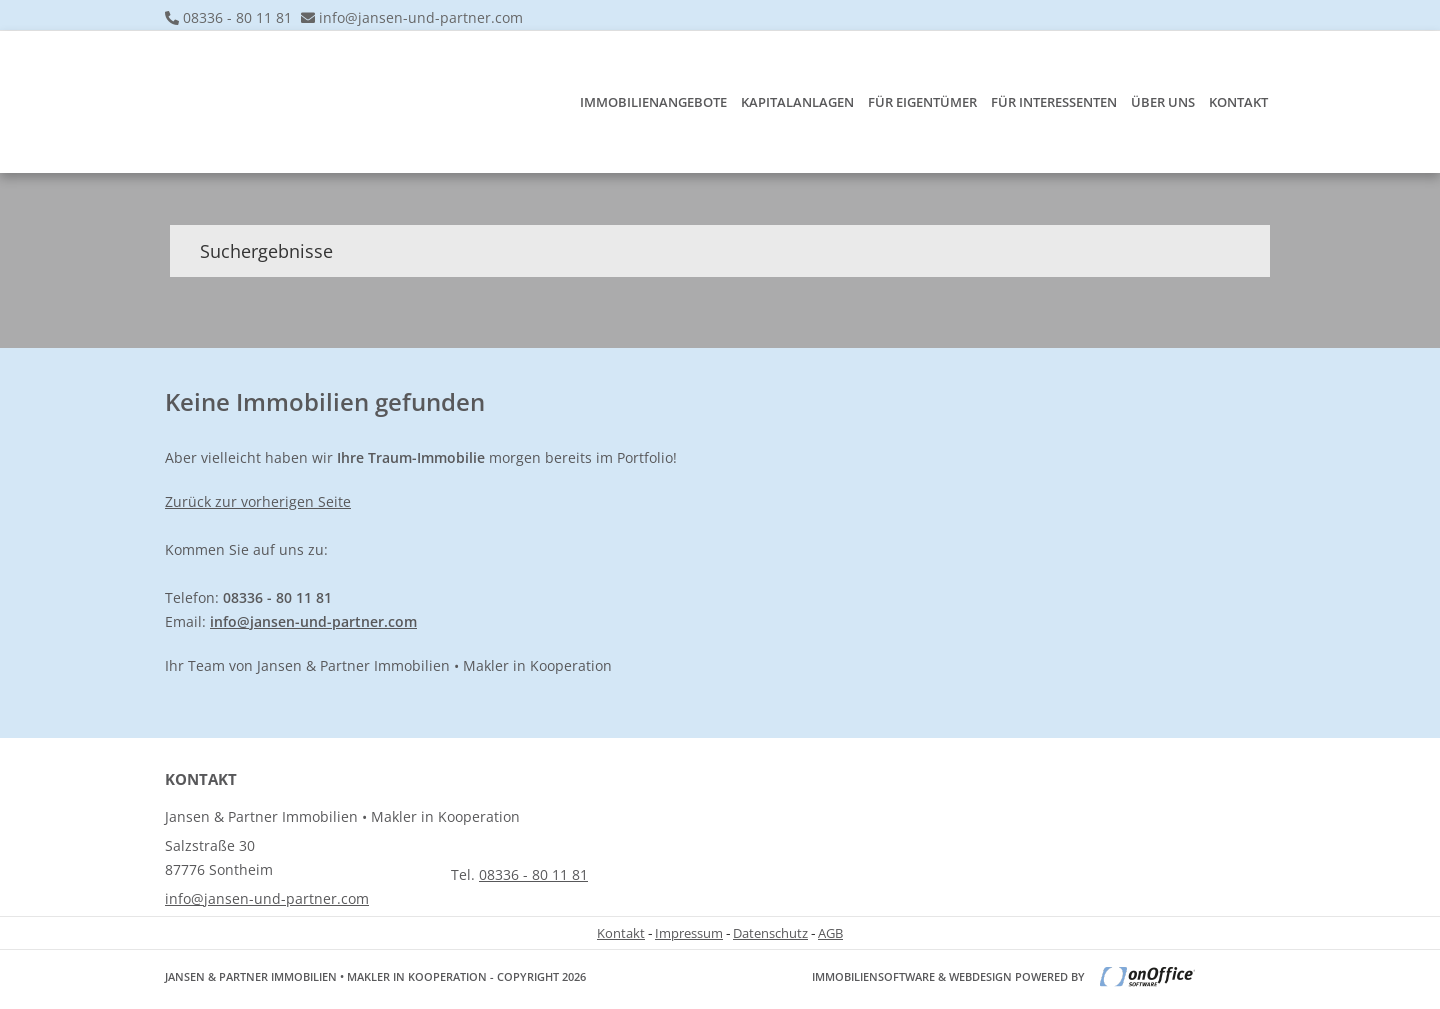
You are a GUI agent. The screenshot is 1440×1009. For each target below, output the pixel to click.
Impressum (689, 933)
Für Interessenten (1054, 102)
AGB (830, 933)
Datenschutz (770, 933)
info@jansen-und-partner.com (421, 17)
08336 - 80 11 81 (237, 17)
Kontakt (1238, 102)
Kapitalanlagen (797, 102)
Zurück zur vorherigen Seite (258, 501)
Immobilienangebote (653, 102)
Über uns (1163, 102)
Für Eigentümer (922, 102)
